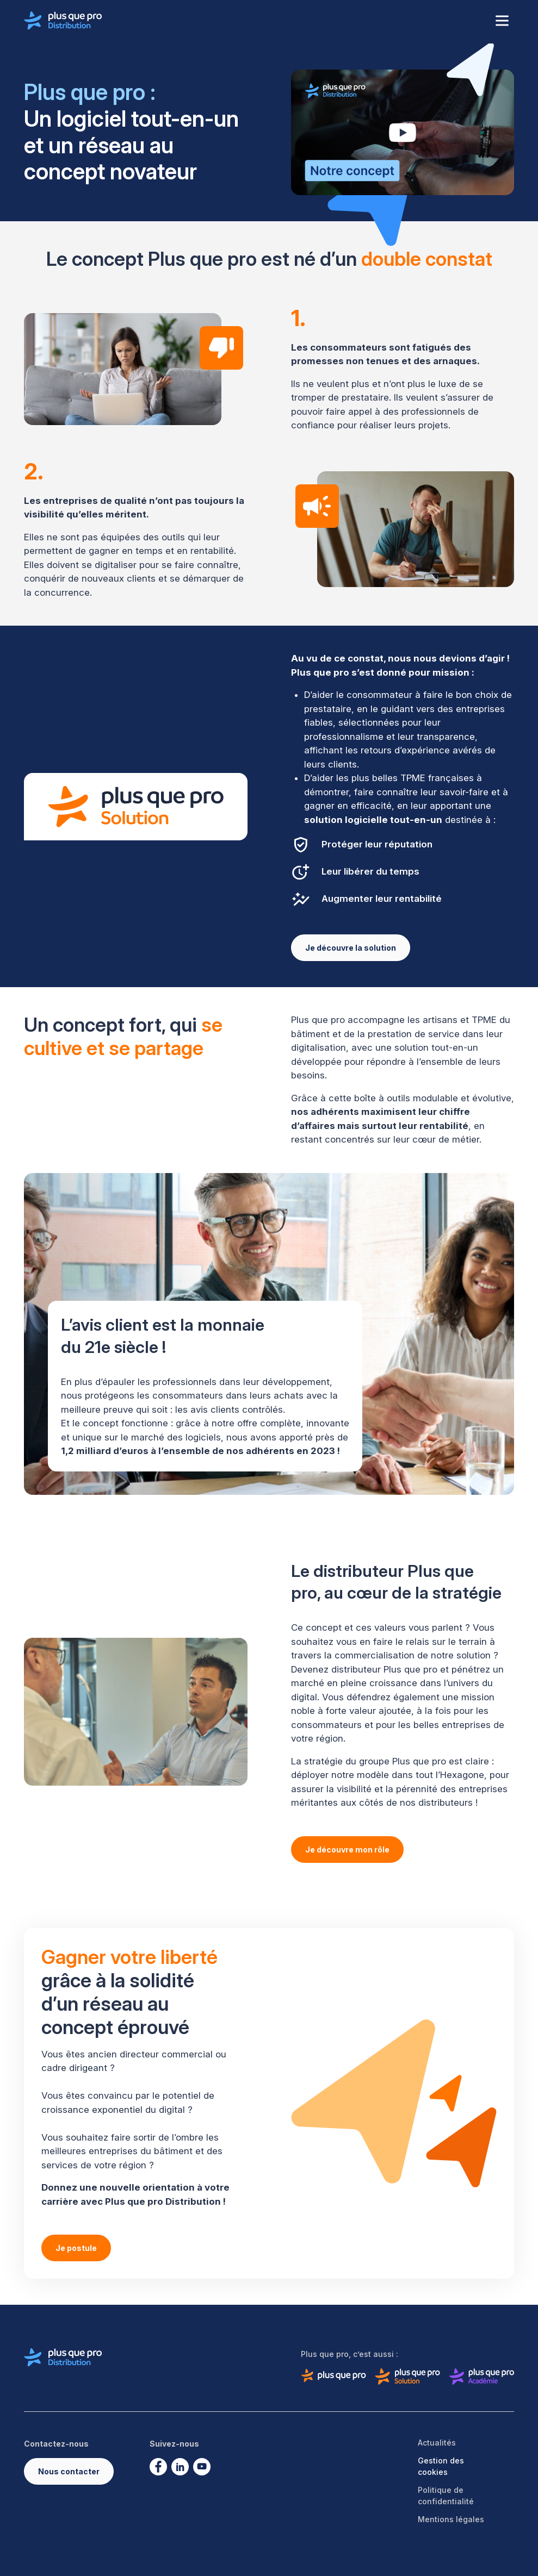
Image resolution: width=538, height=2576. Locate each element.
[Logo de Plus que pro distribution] (63, 20)
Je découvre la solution (350, 947)
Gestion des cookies (441, 2466)
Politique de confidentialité (446, 2495)
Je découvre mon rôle (347, 1849)
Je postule (76, 2248)
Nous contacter (69, 2471)
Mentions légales (451, 2519)
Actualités (437, 2442)
